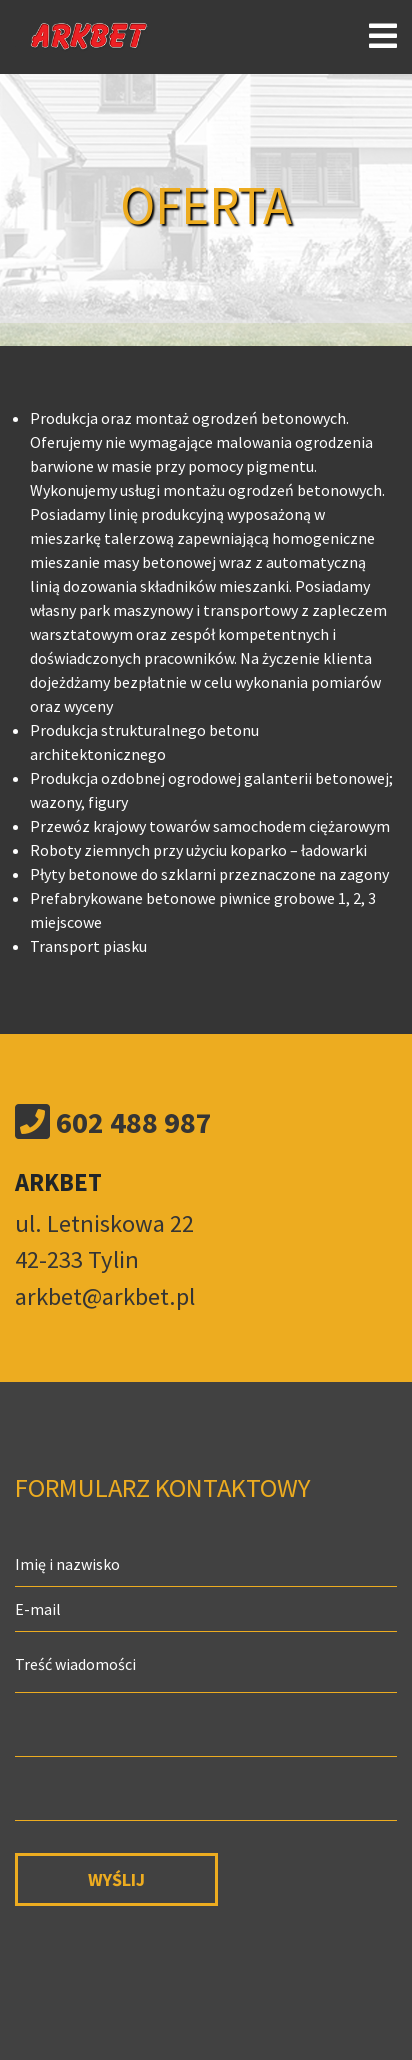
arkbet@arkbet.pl (105, 1296)
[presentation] (167, 1961)
